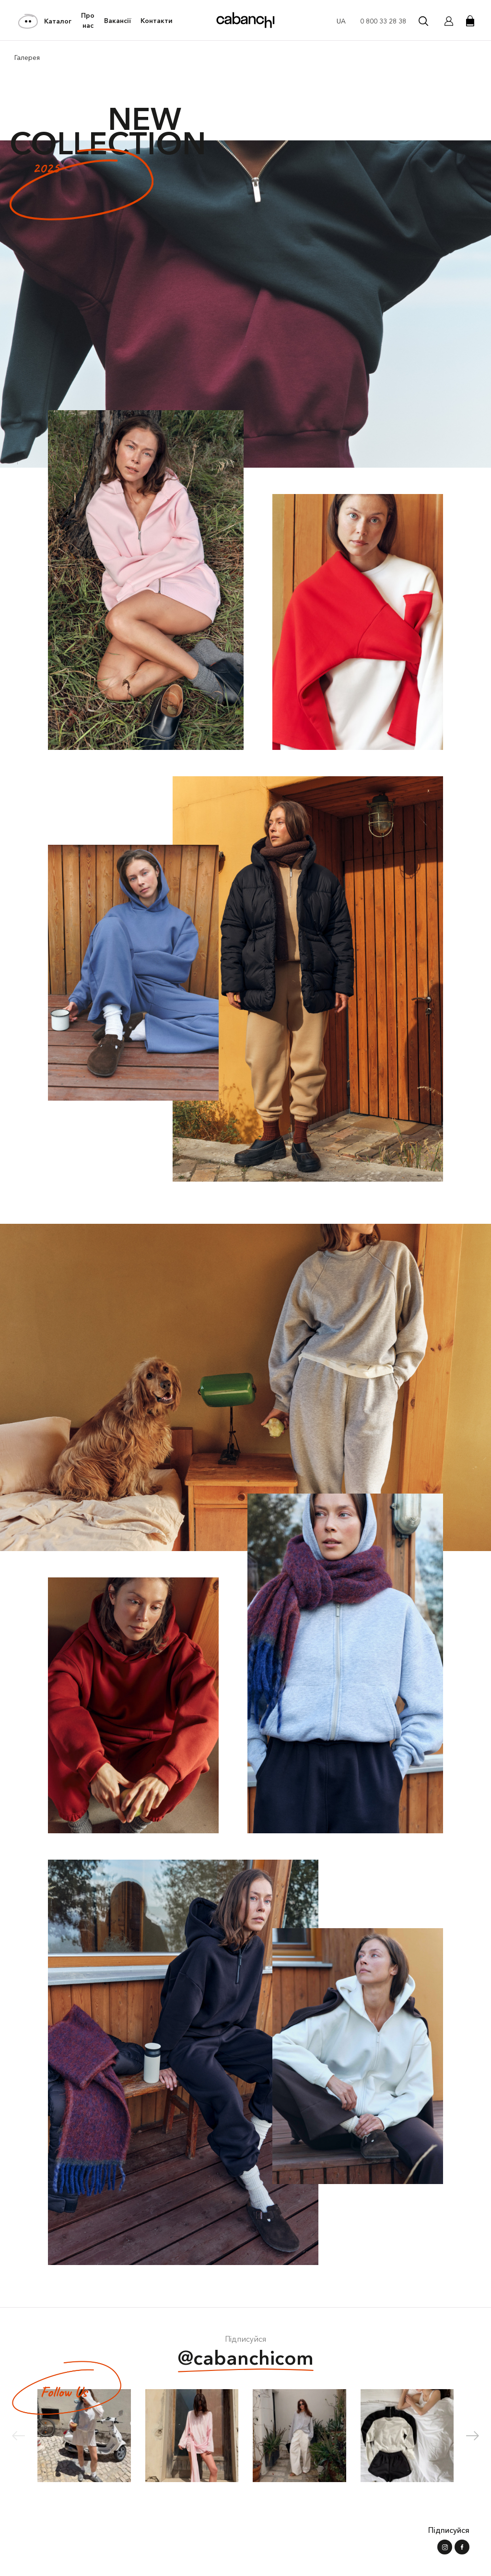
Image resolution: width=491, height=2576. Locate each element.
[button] (472, 2435)
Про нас (87, 20)
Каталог (45, 21)
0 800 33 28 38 (383, 21)
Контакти (156, 20)
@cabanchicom (246, 2359)
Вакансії (117, 20)
